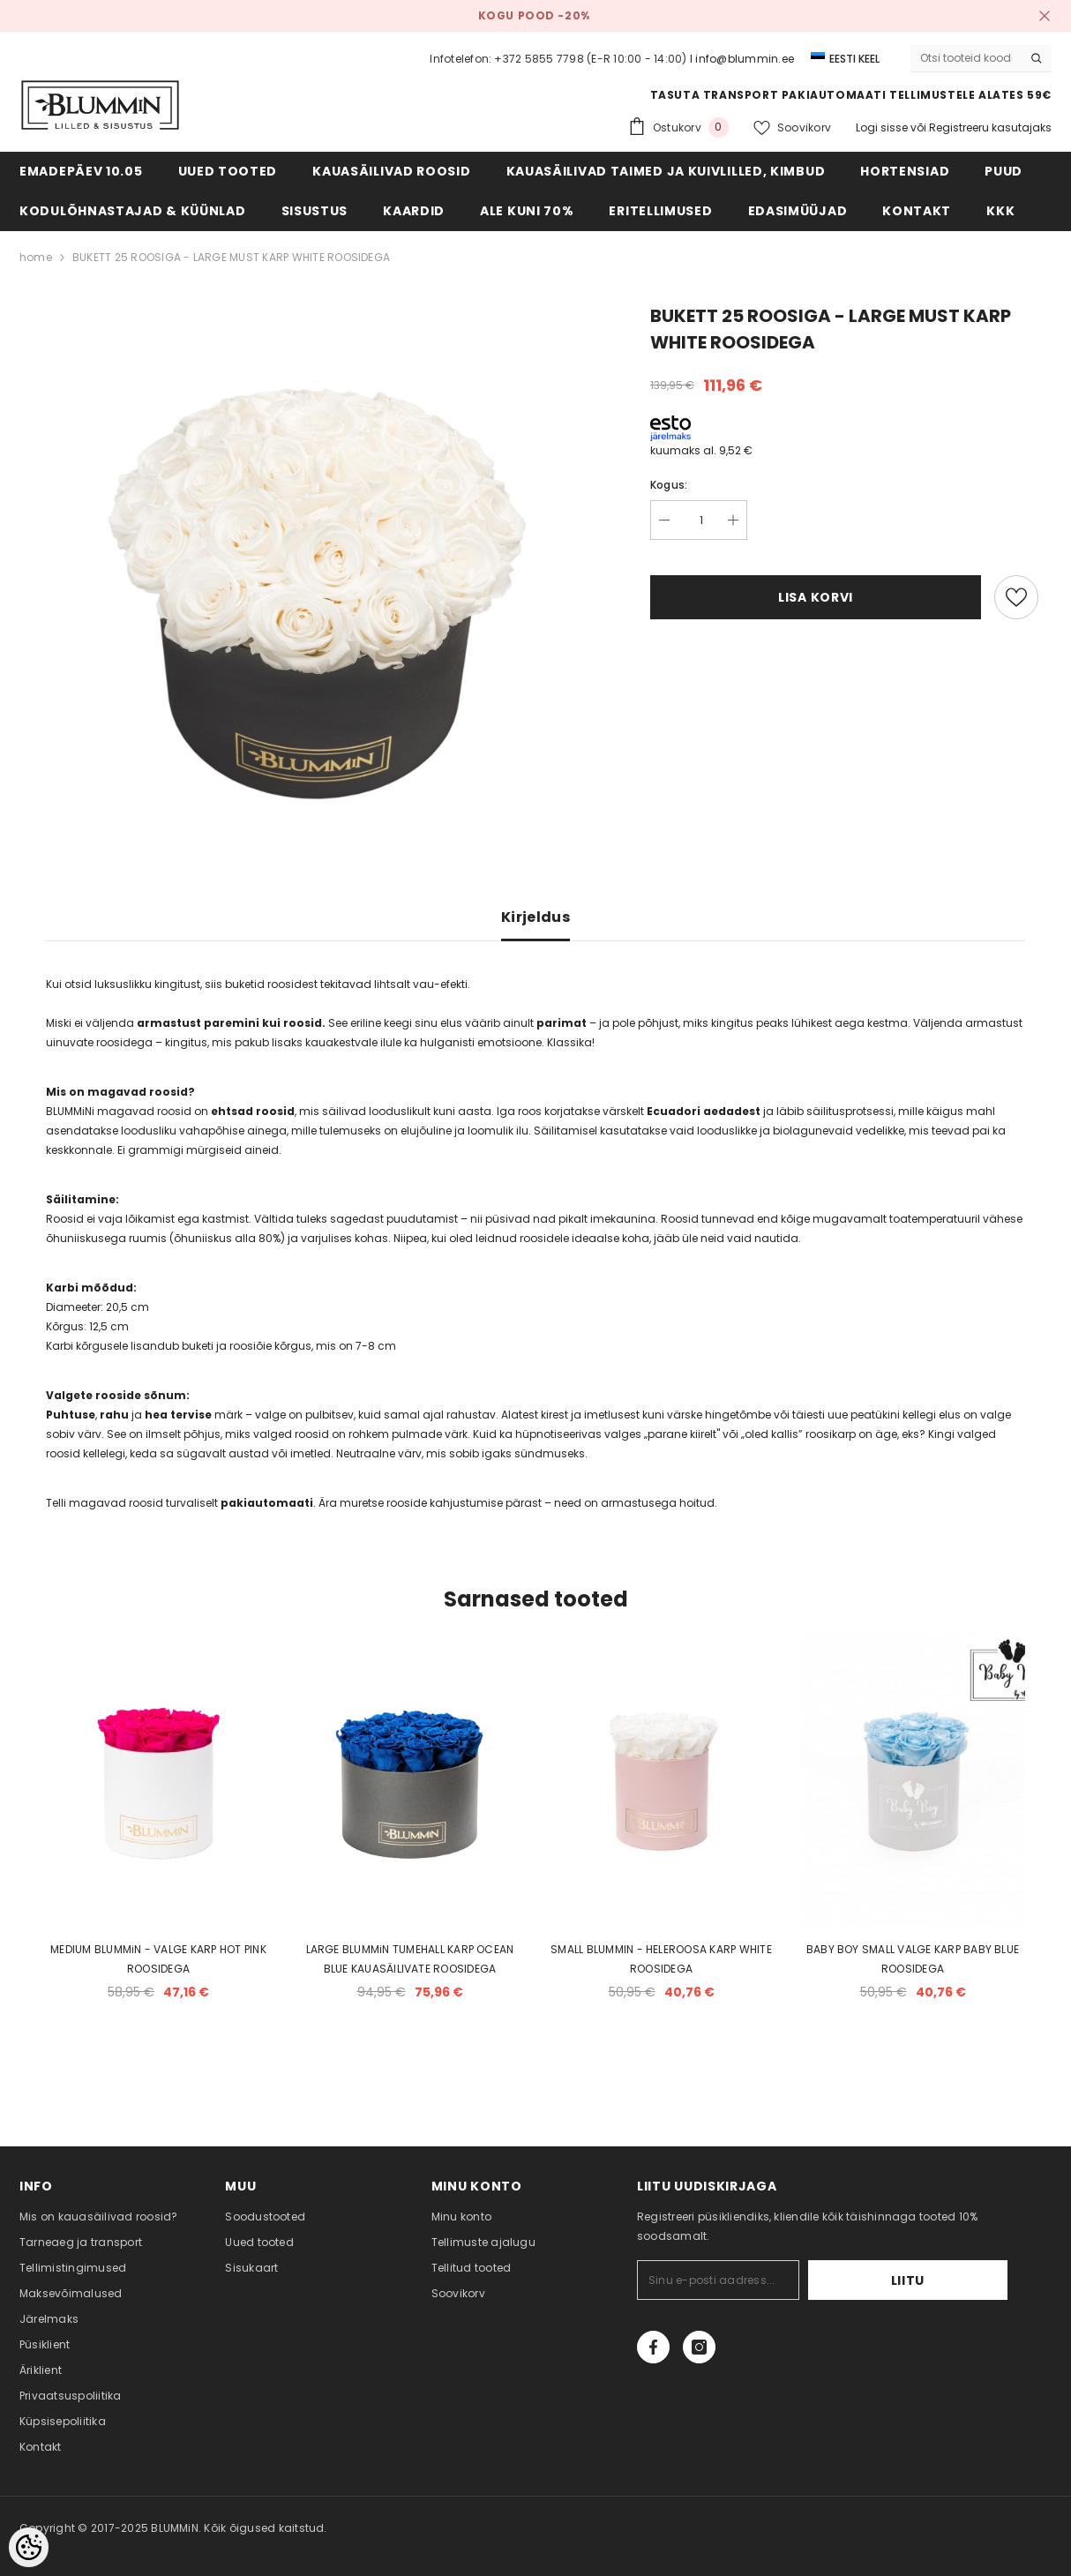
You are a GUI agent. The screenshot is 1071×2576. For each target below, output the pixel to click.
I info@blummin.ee (742, 58)
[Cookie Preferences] (29, 2547)
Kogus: (668, 484)
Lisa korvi (815, 597)
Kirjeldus (535, 917)
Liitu (953, 2280)
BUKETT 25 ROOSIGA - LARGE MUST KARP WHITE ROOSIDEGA (231, 257)
